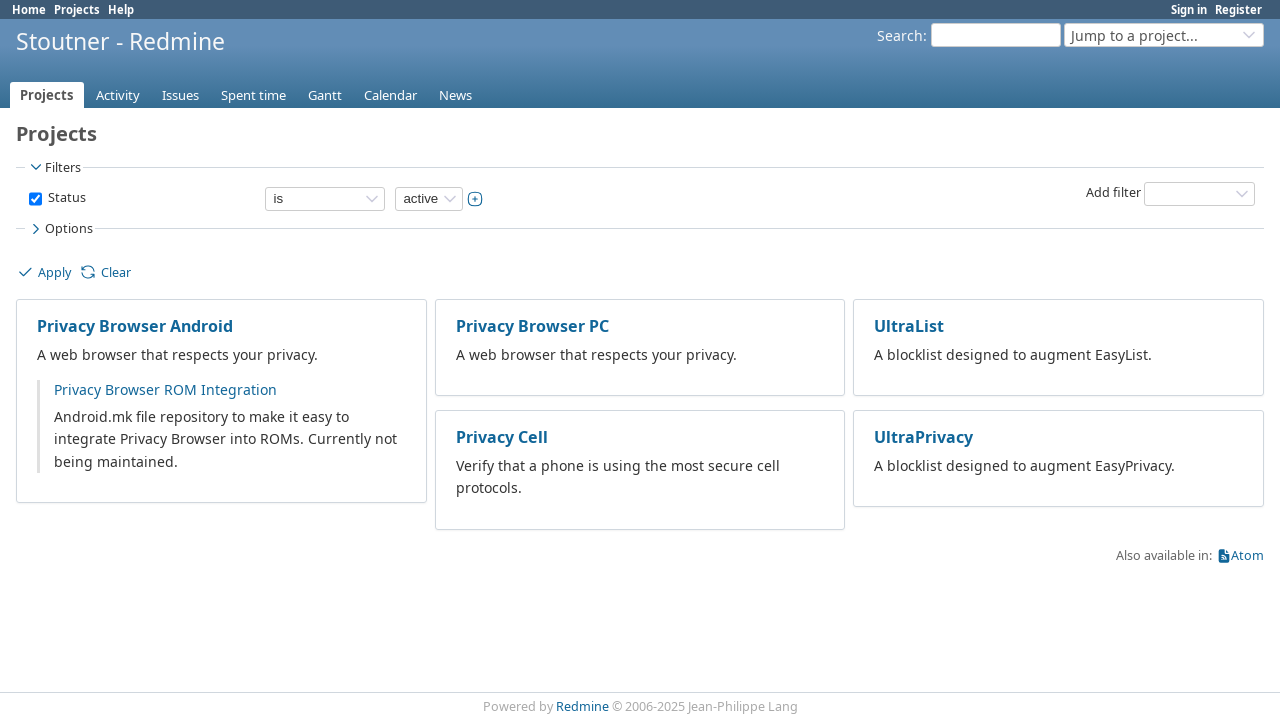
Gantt (325, 95)
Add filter (1113, 192)
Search (900, 35)
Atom (1247, 555)
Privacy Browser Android (135, 326)
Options (60, 229)
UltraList (909, 326)
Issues (180, 95)
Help (121, 9)
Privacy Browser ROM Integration (165, 389)
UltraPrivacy (923, 437)
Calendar (390, 95)
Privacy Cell (502, 437)
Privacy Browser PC (532, 326)
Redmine (582, 706)
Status (65, 197)
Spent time (253, 95)
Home (29, 9)
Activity (118, 95)
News (455, 95)
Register (1238, 9)
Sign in (1189, 9)
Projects (77, 9)
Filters (54, 167)
